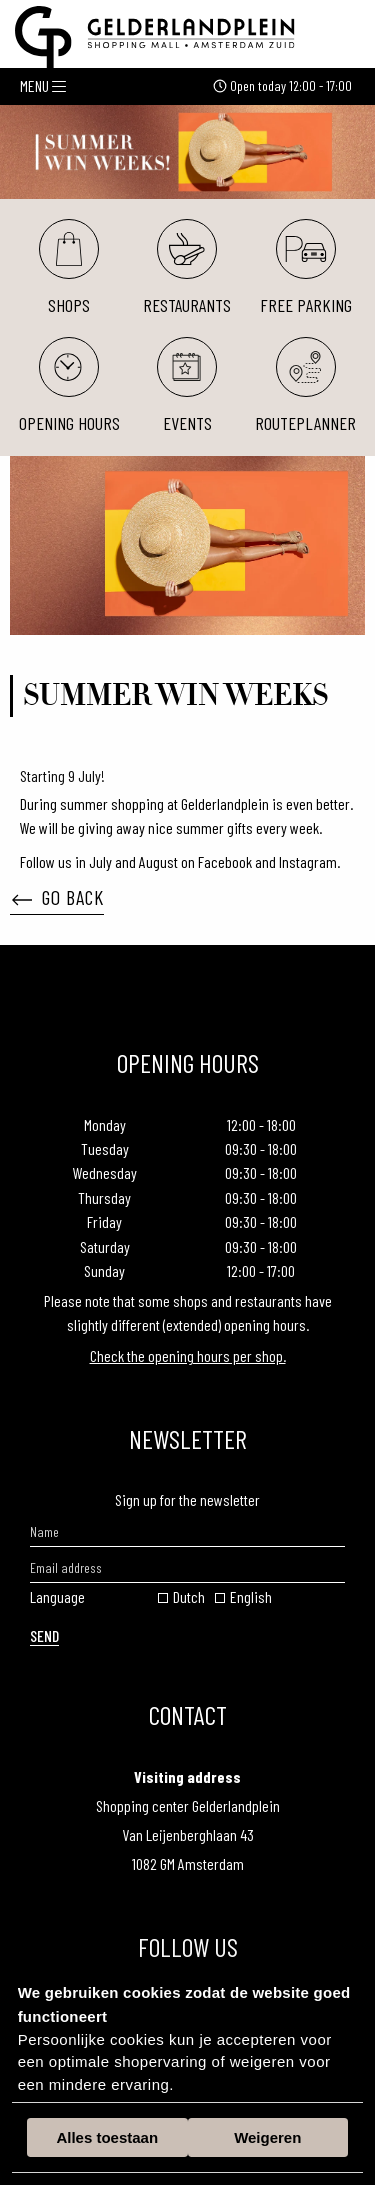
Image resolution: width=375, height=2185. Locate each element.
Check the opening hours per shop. (188, 1355)
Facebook (226, 861)
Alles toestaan (107, 2137)
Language (57, 1596)
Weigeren (267, 2137)
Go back (58, 897)
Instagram (308, 861)
